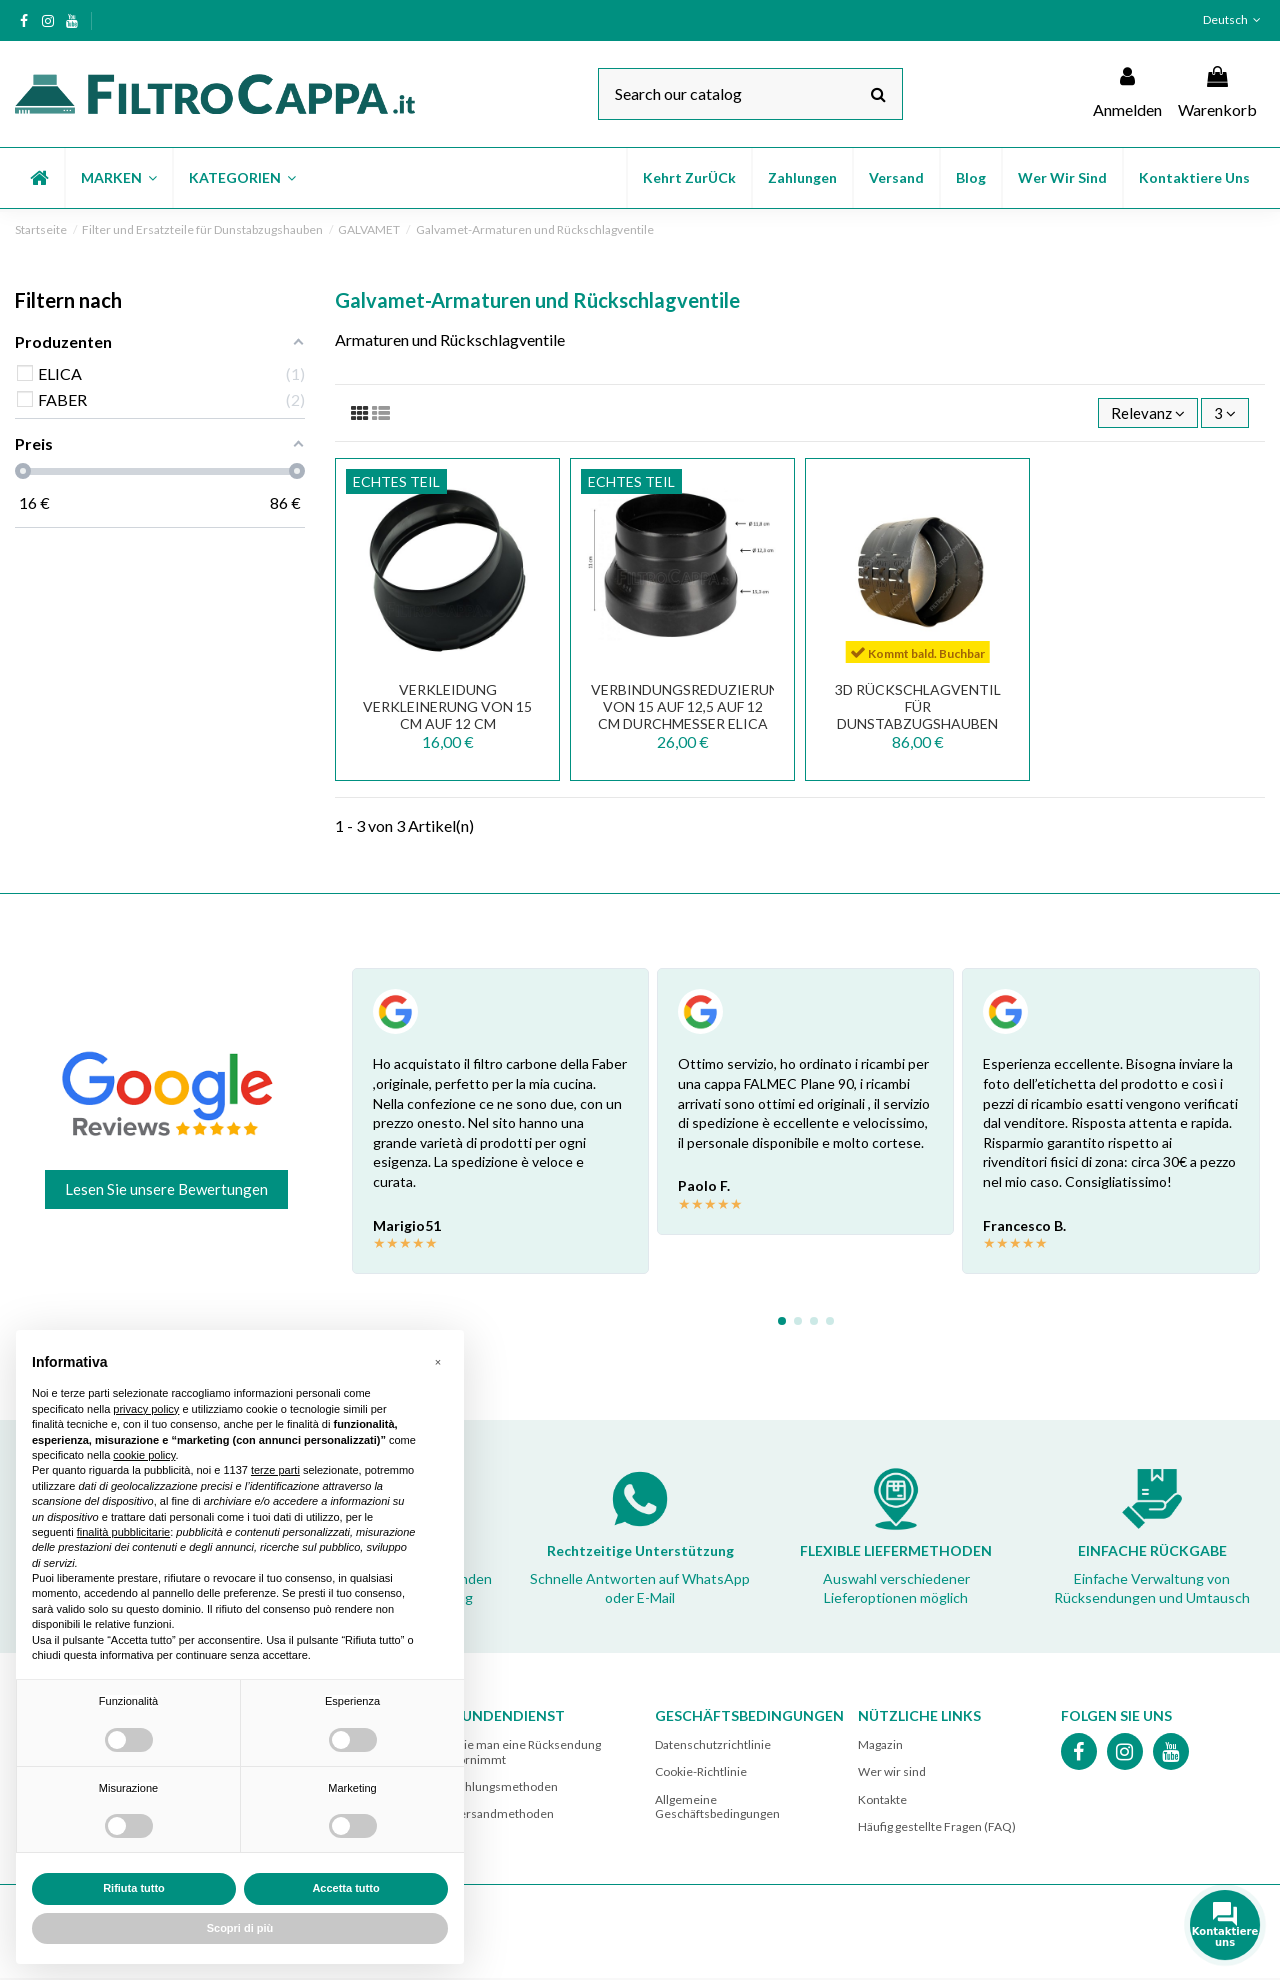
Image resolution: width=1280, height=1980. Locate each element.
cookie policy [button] (144, 1455)
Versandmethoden (503, 1815)
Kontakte (882, 1800)
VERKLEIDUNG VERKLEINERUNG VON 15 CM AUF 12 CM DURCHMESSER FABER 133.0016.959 (447, 725)
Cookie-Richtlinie (701, 1773)
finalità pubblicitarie (124, 1532)
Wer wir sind (892, 1773)
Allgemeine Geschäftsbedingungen (717, 1807)
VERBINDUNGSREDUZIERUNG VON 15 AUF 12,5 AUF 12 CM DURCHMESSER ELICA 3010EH (690, 716)
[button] (118, 178)
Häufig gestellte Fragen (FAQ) (937, 1828)
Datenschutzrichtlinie (713, 1746)
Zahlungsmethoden (505, 1788)
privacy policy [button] (146, 1409)
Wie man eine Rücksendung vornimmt (526, 1753)
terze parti (275, 1470)
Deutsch (1234, 19)
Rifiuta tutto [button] (134, 1888)
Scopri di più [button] (240, 1928)
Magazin (880, 1746)
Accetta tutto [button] (345, 1888)
